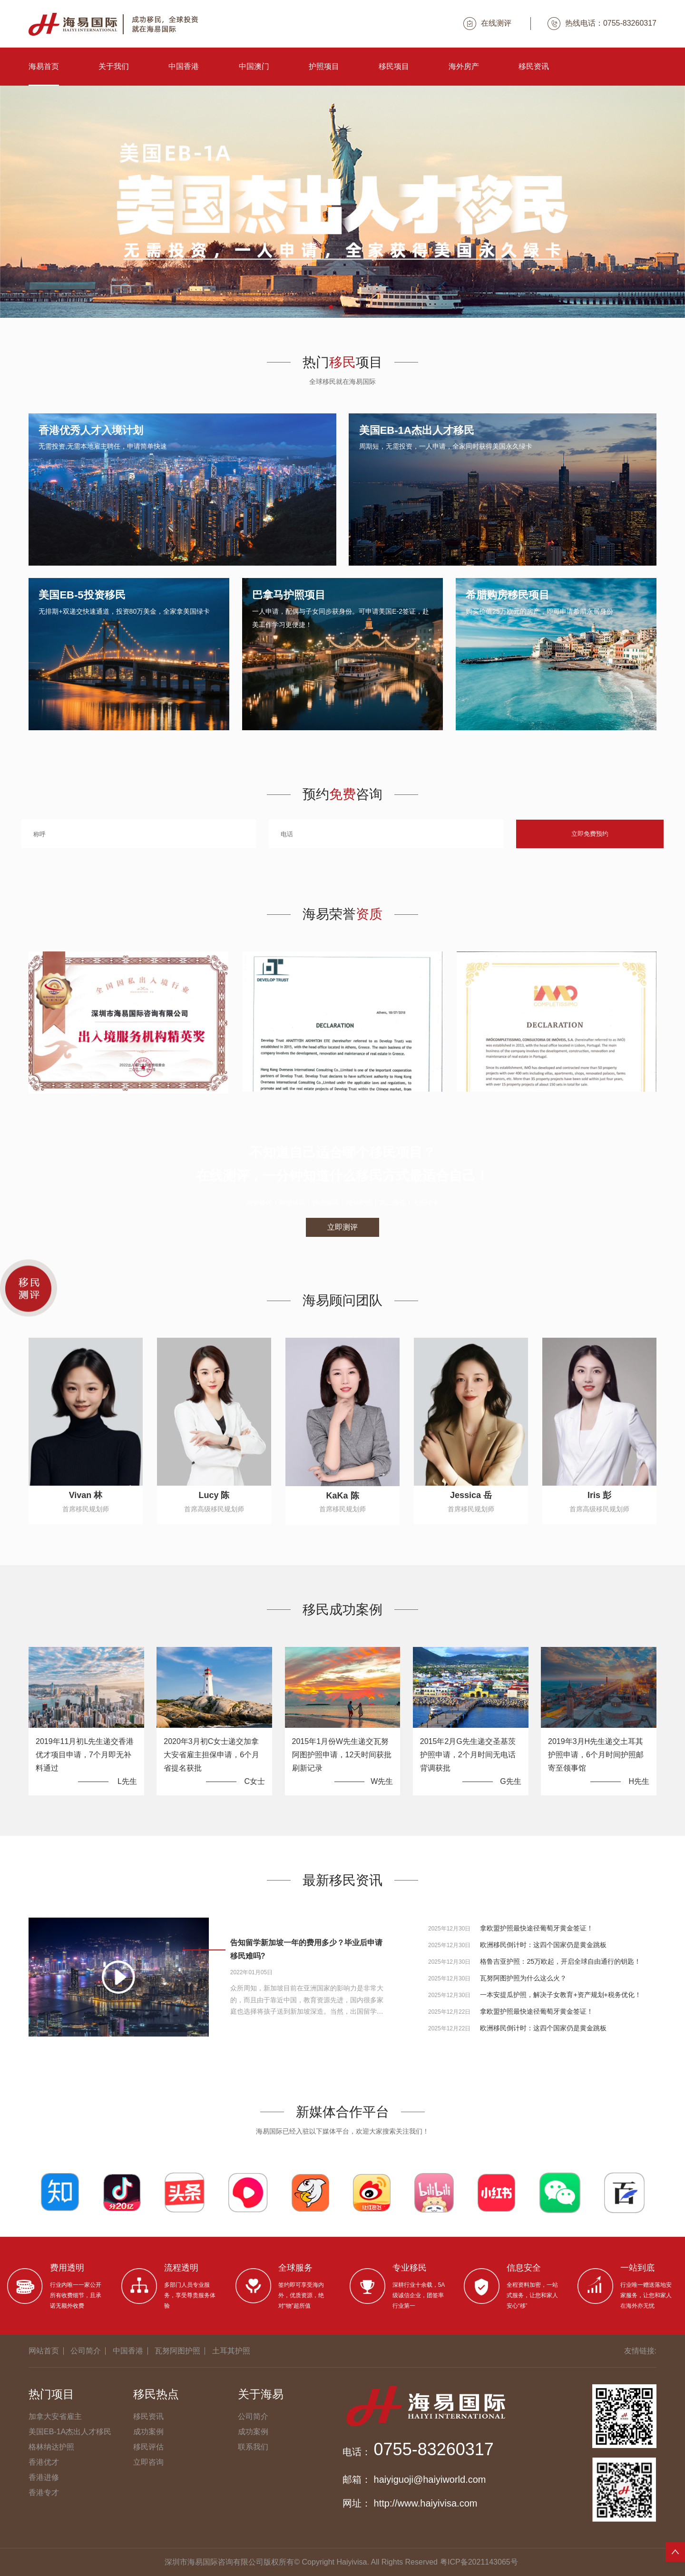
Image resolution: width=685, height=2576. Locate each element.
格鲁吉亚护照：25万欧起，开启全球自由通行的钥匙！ (560, 1961)
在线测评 (487, 23)
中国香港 (183, 66)
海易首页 (44, 66)
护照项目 (324, 66)
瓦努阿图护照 (177, 2351)
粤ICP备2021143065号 (479, 2562)
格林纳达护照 (51, 2447)
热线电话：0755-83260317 (602, 23)
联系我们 (253, 2447)
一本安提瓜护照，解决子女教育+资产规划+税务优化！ (560, 1994)
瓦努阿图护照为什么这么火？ (523, 1978)
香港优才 (44, 2462)
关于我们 (113, 66)
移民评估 (148, 2447)
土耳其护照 (231, 2351)
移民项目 (394, 66)
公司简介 (85, 2351)
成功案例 (148, 2432)
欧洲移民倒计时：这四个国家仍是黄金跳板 (543, 1945)
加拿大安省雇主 (55, 2416)
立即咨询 (148, 2462)
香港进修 (44, 2477)
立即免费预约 (589, 833)
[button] (323, 307)
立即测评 (342, 1227)
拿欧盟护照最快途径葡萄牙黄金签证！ (536, 1928)
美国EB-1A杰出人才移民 (70, 2432)
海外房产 (464, 66)
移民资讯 (534, 66)
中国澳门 (254, 66)
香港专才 (44, 2492)
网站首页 (44, 2351)
